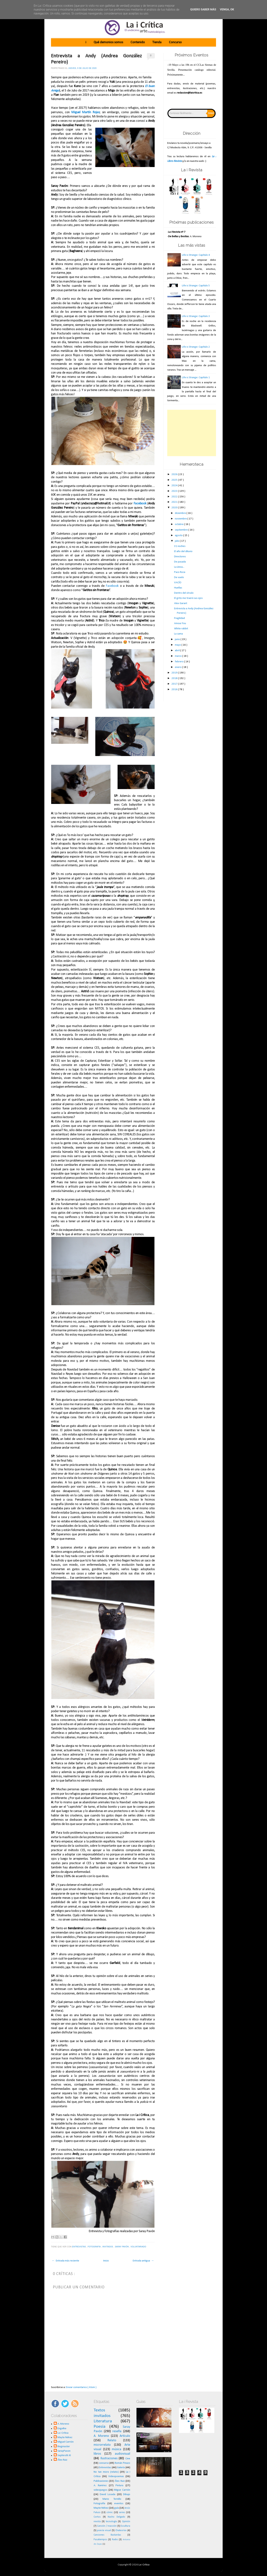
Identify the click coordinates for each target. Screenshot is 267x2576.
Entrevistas (79, 2247)
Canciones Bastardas (107, 2535)
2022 (175, 496)
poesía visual (104, 2530)
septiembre (181, 530)
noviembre (181, 518)
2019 (175, 672)
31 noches (179, 546)
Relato (111, 2440)
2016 (175, 689)
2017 (175, 684)
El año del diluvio (183, 551)
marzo (178, 656)
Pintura (119, 2485)
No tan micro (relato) (106, 2472)
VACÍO (177, 582)
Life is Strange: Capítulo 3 (196, 316)
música (116, 2449)
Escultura (125, 2526)
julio (177, 541)
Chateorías (121, 2530)
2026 (175, 474)
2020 (175, 507)
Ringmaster (63, 2446)
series (122, 2512)
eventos (118, 2503)
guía (116, 2508)
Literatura (103, 2421)
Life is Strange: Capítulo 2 (196, 347)
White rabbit (181, 628)
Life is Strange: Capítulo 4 (196, 255)
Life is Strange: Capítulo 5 (196, 285)
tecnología (111, 2521)
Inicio (106, 2260)
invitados (108, 2247)
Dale (211, 113)
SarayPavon (63, 2451)
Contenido (138, 42)
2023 (175, 491)
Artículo (125, 2436)
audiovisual (122, 2454)
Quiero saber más (203, 9)
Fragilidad (179, 618)
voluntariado (139, 2247)
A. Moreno (63, 2424)
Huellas (178, 587)
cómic (109, 2512)
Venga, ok (227, 9)
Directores (180, 556)
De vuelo (179, 577)
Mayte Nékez (64, 2437)
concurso (104, 2463)
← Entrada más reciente (65, 2260)
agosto (179, 535)
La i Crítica (62, 2433)
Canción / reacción (107, 2526)
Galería (121, 2467)
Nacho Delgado (116, 2517)
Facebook (112, 586)
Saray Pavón (122, 2247)
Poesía (100, 2426)
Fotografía (94, 2247)
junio (178, 639)
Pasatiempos (100, 2539)
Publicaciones (101, 2481)
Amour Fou (180, 623)
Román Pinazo (122, 2463)
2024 (175, 485)
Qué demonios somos (108, 42)
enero (178, 667)
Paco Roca (179, 572)
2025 (175, 480)
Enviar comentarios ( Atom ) (81, 2387)
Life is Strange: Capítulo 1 (196, 377)
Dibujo (126, 2494)
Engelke (61, 2428)
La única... (179, 567)
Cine (127, 2458)
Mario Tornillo (112, 2499)
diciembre (181, 513)
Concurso (175, 42)
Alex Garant (180, 603)
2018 (175, 678)
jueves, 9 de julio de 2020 (82, 68)
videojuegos (100, 2490)
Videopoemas (116, 2476)
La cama (178, 633)
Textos (99, 2410)
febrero (179, 661)
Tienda (156, 42)
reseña (116, 2431)
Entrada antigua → (143, 2260)
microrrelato (102, 2445)
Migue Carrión (122, 2490)
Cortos (97, 2517)
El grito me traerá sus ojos (188, 598)
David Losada (107, 2494)
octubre (179, 524)
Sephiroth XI (64, 2455)
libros (97, 2454)
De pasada (180, 561)
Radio (115, 2539)
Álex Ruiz (62, 2460)
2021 (175, 502)
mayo (178, 645)
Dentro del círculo (184, 593)
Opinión (126, 2521)
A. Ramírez (100, 2485)
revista (97, 2521)
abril (177, 650)
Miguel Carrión (65, 2442)
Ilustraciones (109, 2458)
